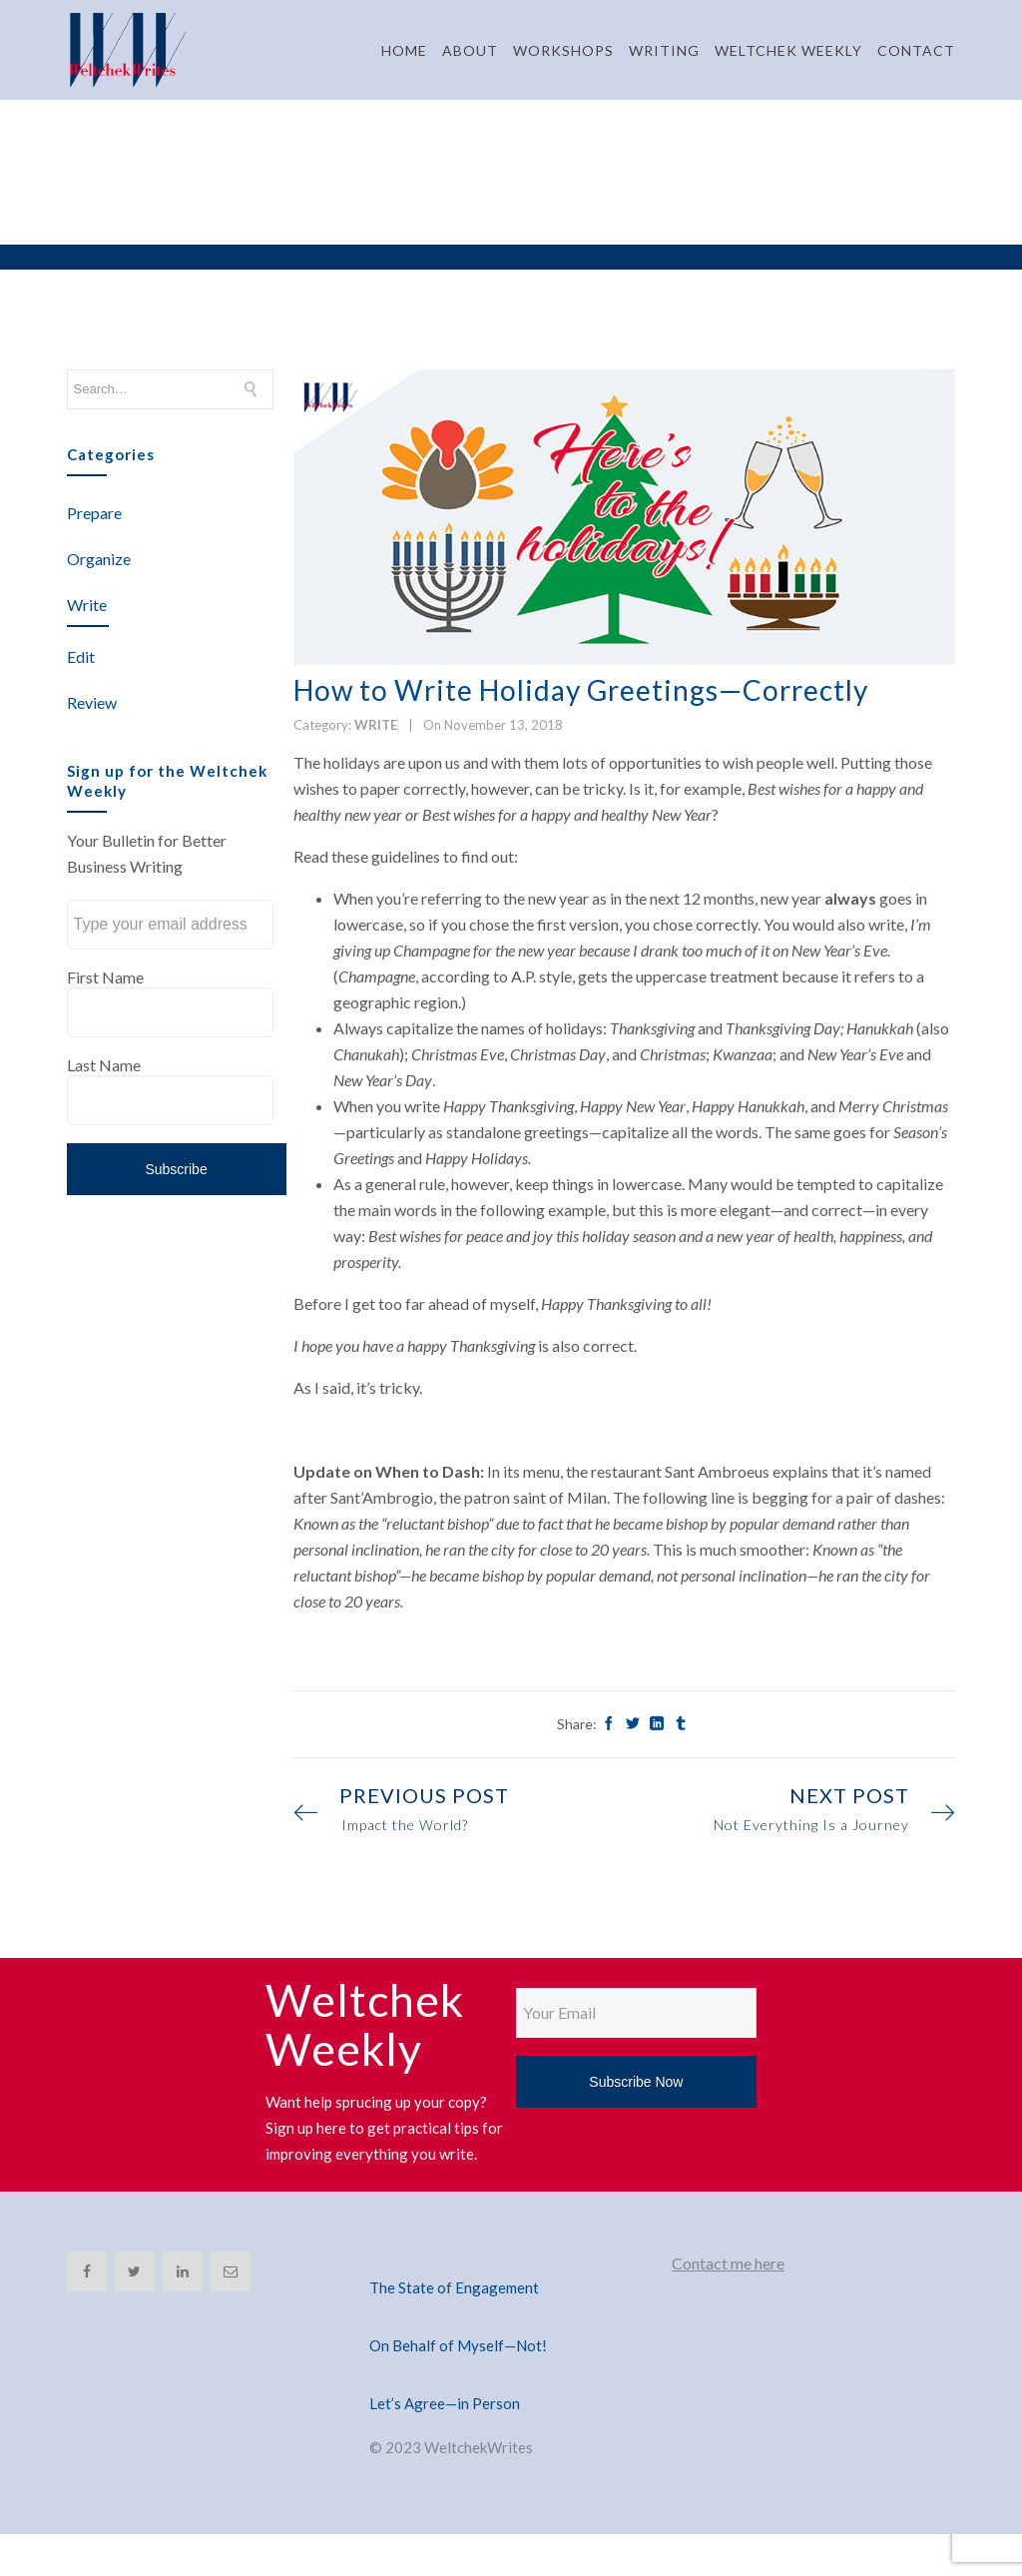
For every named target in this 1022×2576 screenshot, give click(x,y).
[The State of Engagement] (511, 2263)
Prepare (94, 512)
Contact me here (728, 2263)
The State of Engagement (454, 2287)
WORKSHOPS (563, 50)
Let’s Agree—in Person (444, 2403)
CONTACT (916, 50)
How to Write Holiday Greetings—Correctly (580, 690)
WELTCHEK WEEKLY (788, 50)
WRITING (664, 50)
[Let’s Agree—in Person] (511, 2379)
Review (92, 702)
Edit (81, 656)
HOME (404, 50)
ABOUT (470, 50)
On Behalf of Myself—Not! (458, 2345)
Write (87, 604)
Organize (99, 558)
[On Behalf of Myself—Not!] (511, 2321)
